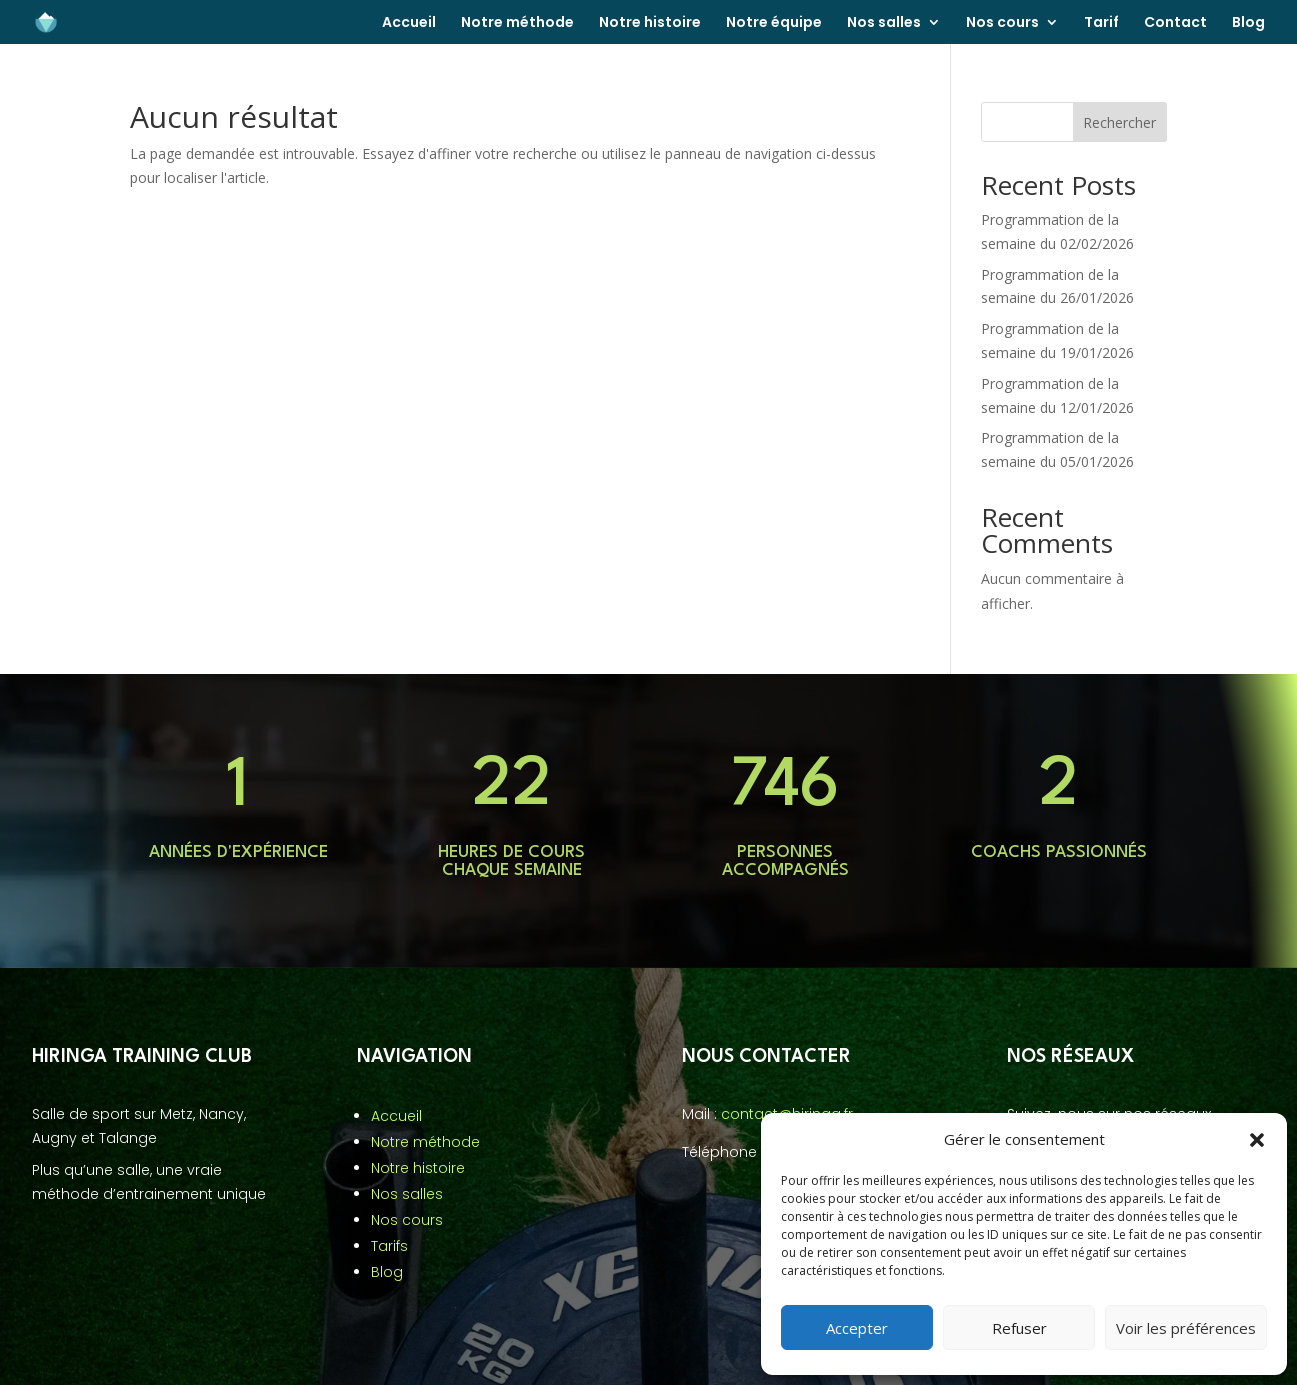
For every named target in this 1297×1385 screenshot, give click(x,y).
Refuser (1019, 1328)
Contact (1175, 23)
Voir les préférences (1186, 1328)
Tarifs (389, 1246)
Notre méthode (517, 23)
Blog (1248, 23)
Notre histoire (650, 23)
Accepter (857, 1328)
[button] (1257, 1140)
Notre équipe (774, 23)
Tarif (1101, 23)
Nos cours (1002, 23)
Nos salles (884, 23)
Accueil (409, 23)
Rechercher (1119, 122)
